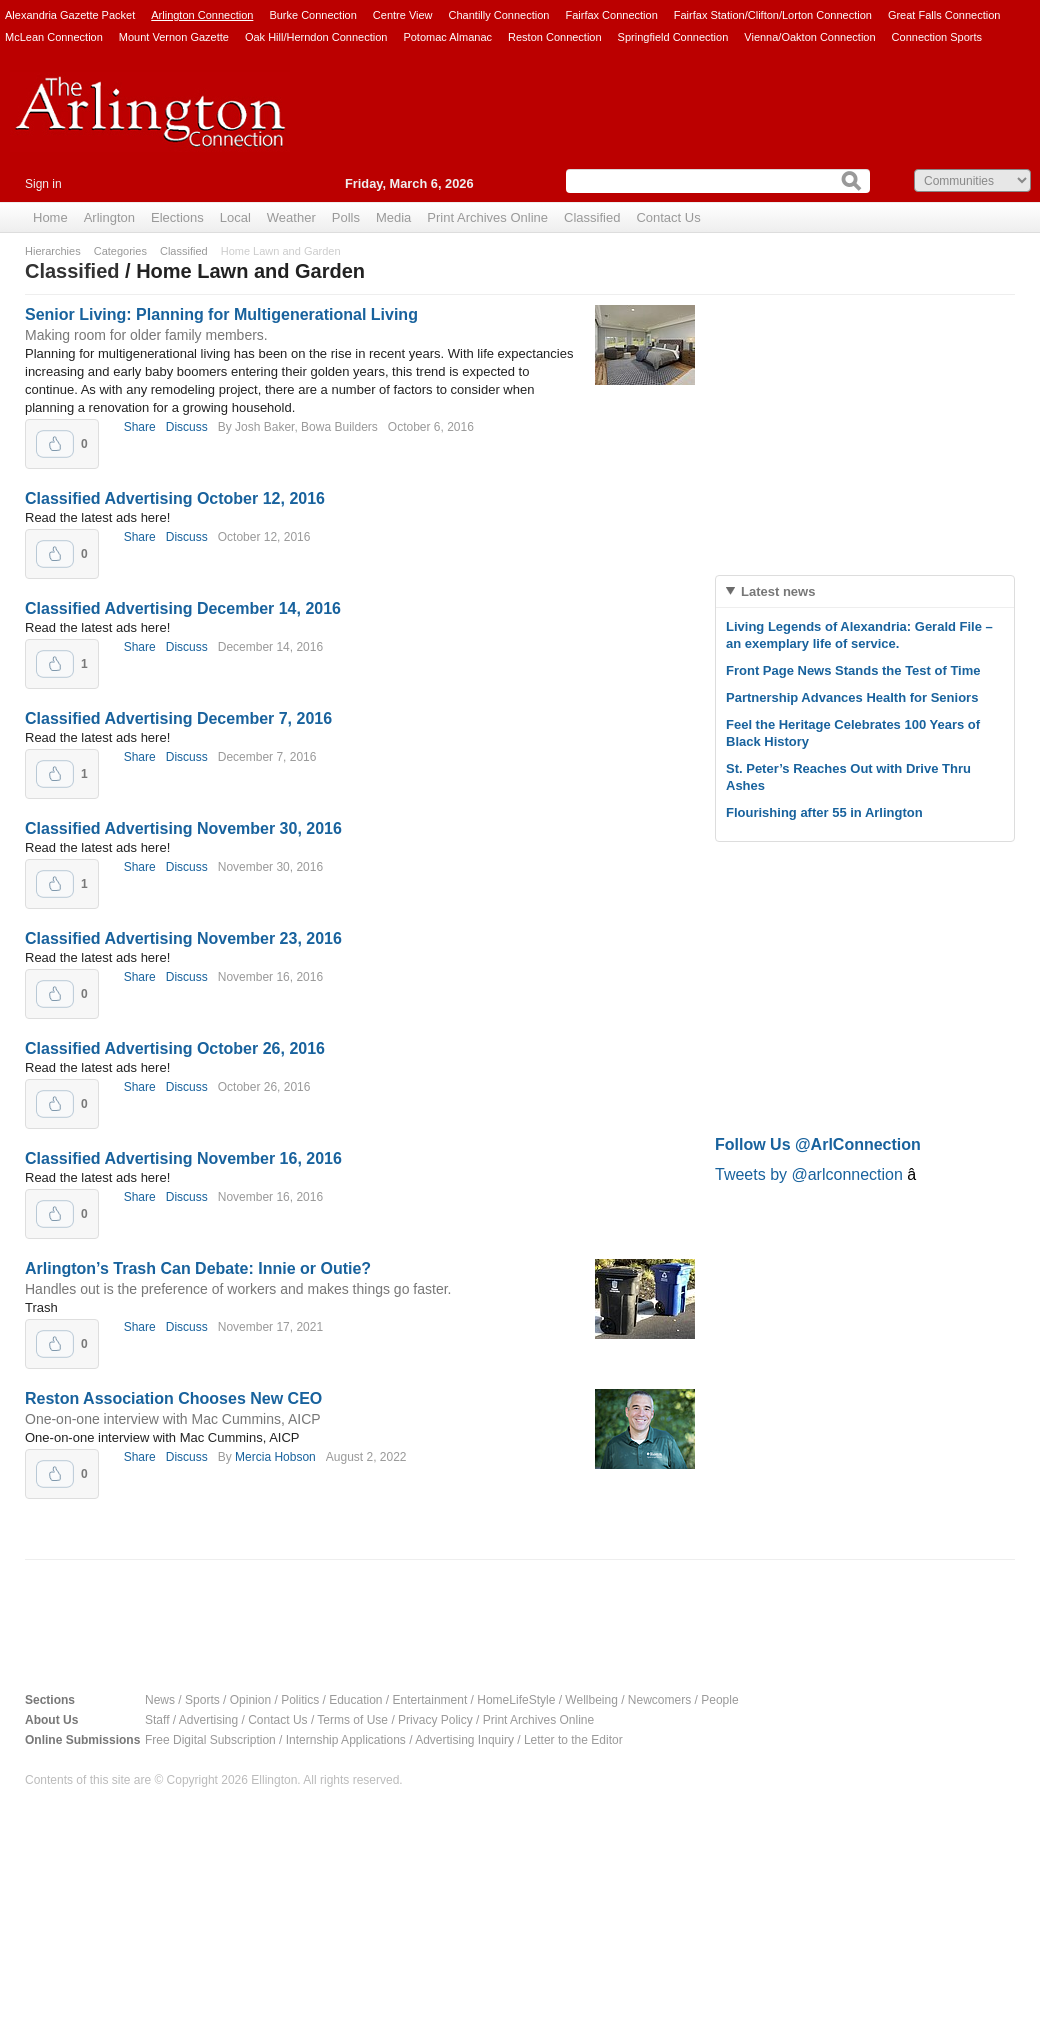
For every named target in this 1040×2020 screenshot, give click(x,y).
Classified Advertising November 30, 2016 (183, 828)
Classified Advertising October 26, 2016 (175, 1048)
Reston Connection (555, 37)
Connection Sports (937, 37)
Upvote (55, 444)
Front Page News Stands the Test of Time (853, 670)
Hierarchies (53, 251)
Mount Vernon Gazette (174, 37)
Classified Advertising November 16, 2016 (183, 1158)
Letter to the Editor (573, 1740)
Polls (346, 217)
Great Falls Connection (944, 15)
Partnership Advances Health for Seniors (852, 697)
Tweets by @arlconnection (811, 1174)
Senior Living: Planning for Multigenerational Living (221, 314)
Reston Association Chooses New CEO (173, 1398)
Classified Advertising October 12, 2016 (175, 498)
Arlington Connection (202, 15)
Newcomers (659, 1700)
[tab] (865, 591)
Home (50, 217)
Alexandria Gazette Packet (70, 15)
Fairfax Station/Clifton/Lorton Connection (773, 15)
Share (140, 427)
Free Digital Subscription (210, 1740)
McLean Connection (54, 37)
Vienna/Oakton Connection (809, 37)
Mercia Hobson (275, 1457)
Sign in (43, 184)
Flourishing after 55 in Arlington (824, 812)
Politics (300, 1700)
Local (235, 217)
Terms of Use (352, 1720)
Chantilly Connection (499, 15)
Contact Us (668, 217)
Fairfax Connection (611, 15)
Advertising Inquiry (464, 1740)
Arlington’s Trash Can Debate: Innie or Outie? (198, 1268)
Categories (120, 251)
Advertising (208, 1720)
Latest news (778, 591)
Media (393, 217)
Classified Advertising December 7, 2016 (178, 718)
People (719, 1700)
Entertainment (430, 1700)
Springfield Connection (673, 37)
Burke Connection (312, 15)
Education (355, 1700)
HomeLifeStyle (516, 1700)
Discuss (187, 427)
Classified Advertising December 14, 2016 (183, 608)
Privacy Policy (435, 1720)
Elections (177, 217)
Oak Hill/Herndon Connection (316, 37)
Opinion (250, 1700)
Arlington (109, 217)
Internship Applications (346, 1740)
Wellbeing (591, 1700)
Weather (291, 217)
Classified (592, 217)
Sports (202, 1700)
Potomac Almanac (447, 37)
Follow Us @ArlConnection (818, 1144)
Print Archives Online (487, 217)
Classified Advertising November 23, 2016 (183, 938)
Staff (157, 1720)
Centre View (403, 15)
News (160, 1700)
